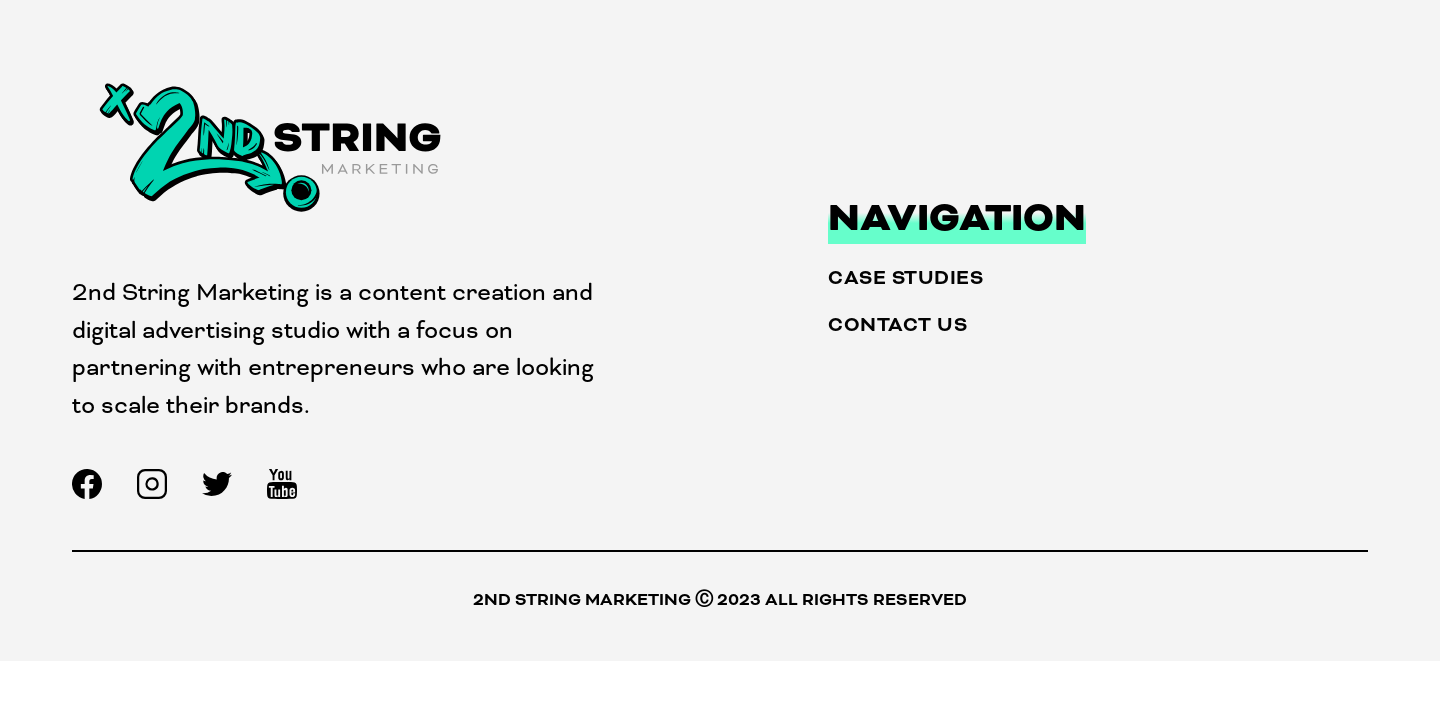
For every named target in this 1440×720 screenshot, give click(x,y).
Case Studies (905, 277)
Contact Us (897, 324)
